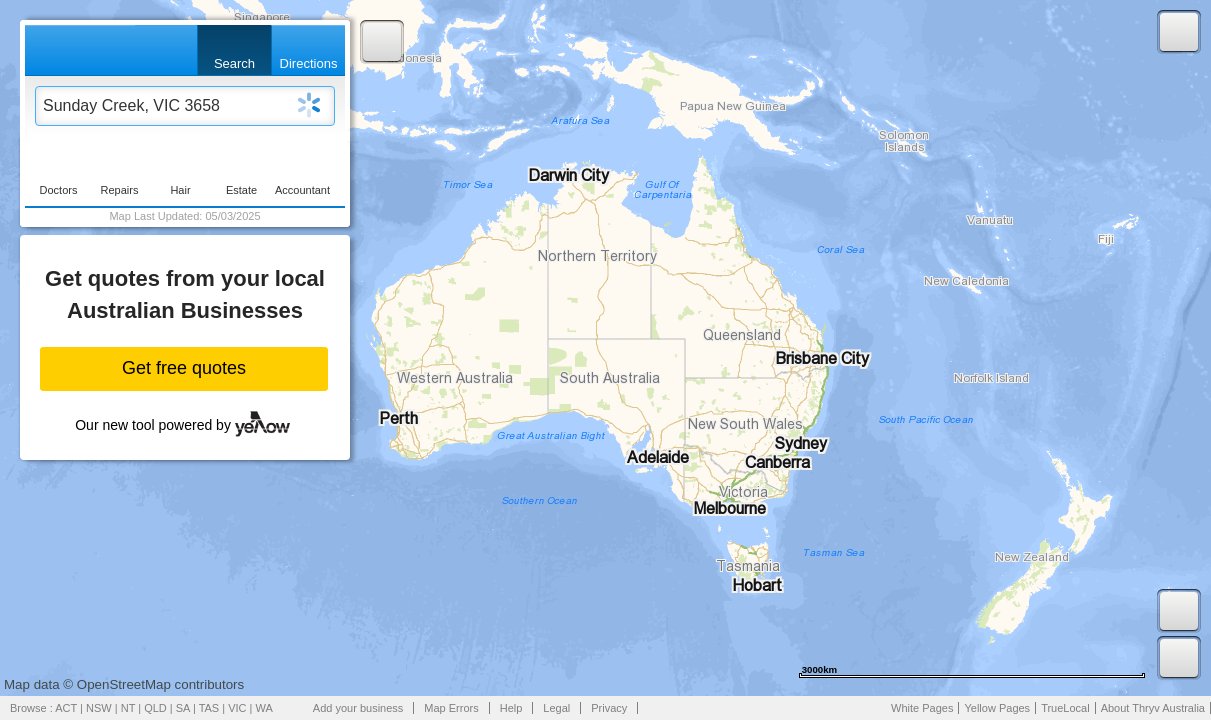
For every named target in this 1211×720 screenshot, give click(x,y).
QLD (155, 708)
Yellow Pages (997, 708)
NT (128, 708)
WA (264, 708)
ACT (66, 708)
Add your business (358, 708)
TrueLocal (1065, 708)
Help (511, 708)
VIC (237, 708)
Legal (556, 708)
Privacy (609, 708)
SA (183, 708)
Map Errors (451, 708)
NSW (99, 708)
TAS (209, 708)
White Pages (922, 708)
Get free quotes (184, 368)
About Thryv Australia (1153, 708)
